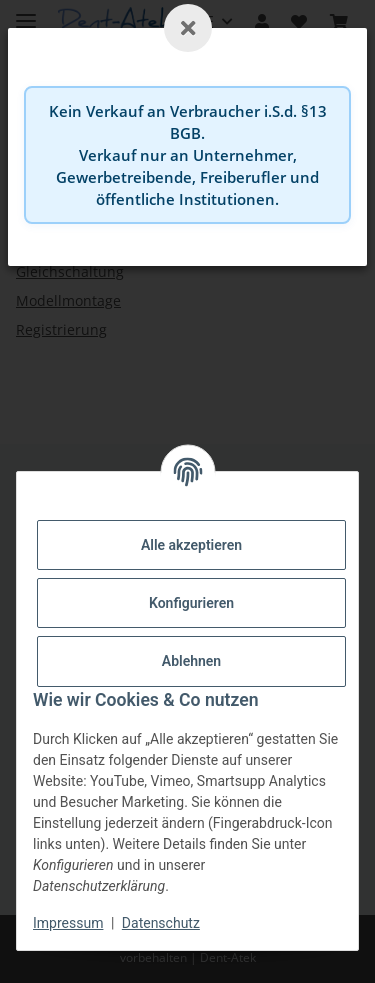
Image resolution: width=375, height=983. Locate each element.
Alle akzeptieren (191, 545)
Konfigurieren (191, 603)
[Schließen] (188, 28)
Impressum (68, 923)
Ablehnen (191, 661)
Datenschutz (161, 923)
